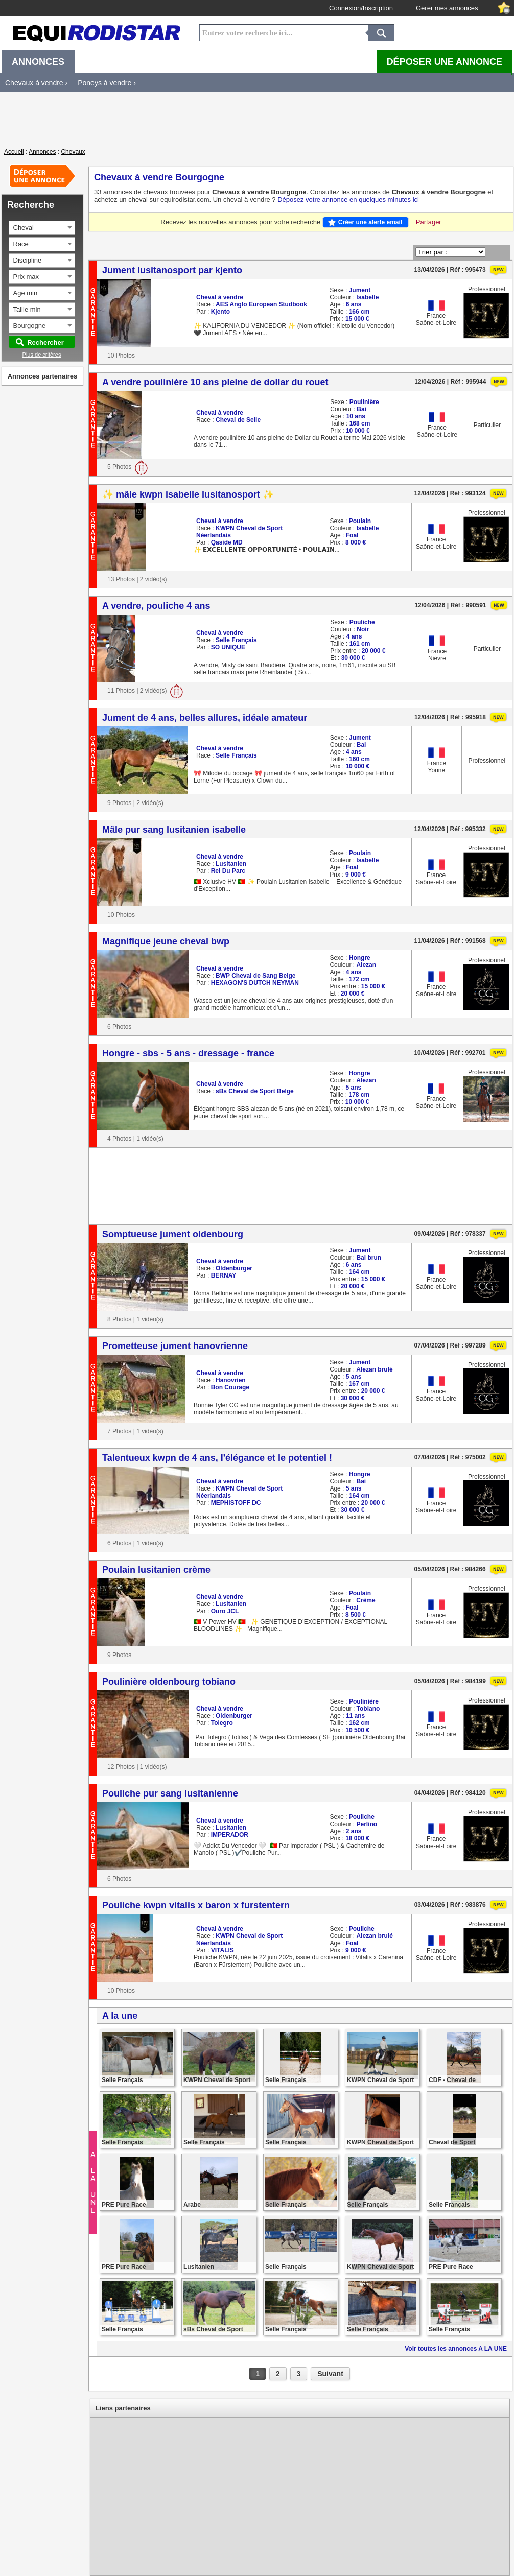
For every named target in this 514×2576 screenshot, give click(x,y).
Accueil (14, 151)
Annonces (42, 151)
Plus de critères (41, 354)
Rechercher (45, 342)
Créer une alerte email (370, 222)
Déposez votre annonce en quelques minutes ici (348, 199)
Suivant (330, 2374)
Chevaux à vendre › (36, 83)
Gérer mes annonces (447, 8)
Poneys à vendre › (107, 83)
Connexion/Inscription (361, 8)
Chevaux (73, 151)
